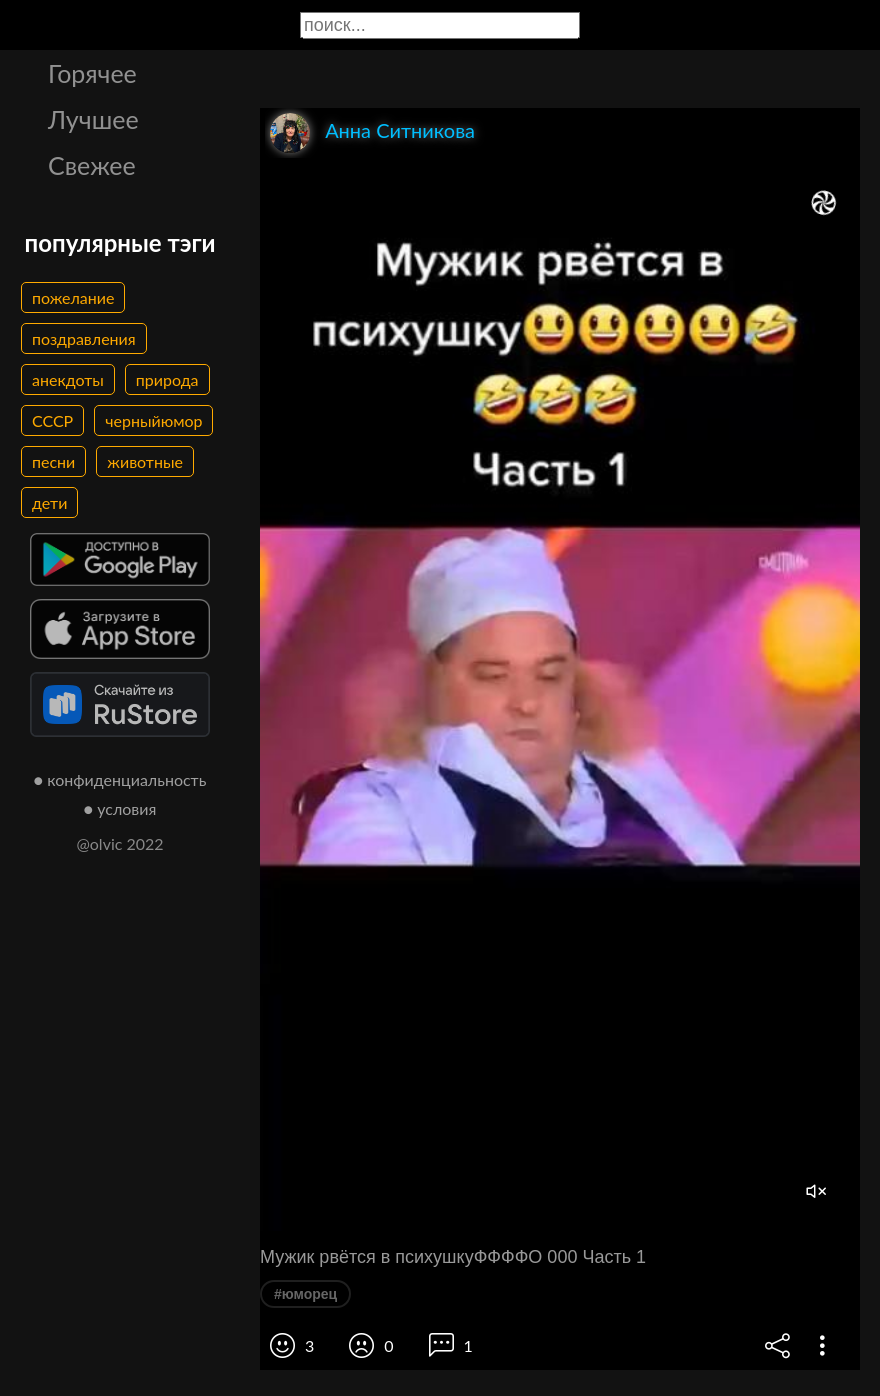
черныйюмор (153, 420)
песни (53, 461)
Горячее (92, 73)
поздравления (84, 338)
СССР (52, 420)
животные (145, 461)
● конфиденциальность (120, 779)
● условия (120, 808)
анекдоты (68, 379)
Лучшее (93, 119)
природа (167, 379)
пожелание (73, 297)
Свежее (92, 165)
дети (49, 502)
